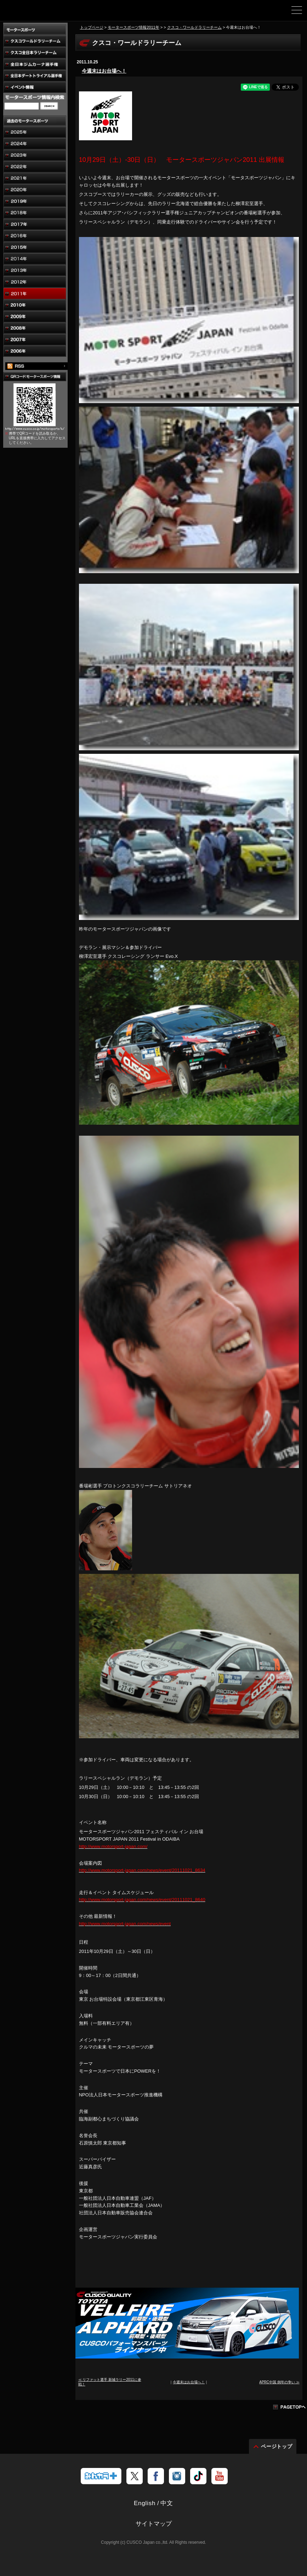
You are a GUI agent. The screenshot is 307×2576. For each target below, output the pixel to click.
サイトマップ (154, 2523)
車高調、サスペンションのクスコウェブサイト (41, 13)
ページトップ (277, 2446)
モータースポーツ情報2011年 (133, 27)
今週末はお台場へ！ (104, 71)
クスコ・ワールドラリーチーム (194, 27)
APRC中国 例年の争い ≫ (279, 2382)
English (144, 2503)
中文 (166, 2503)
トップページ (91, 27)
